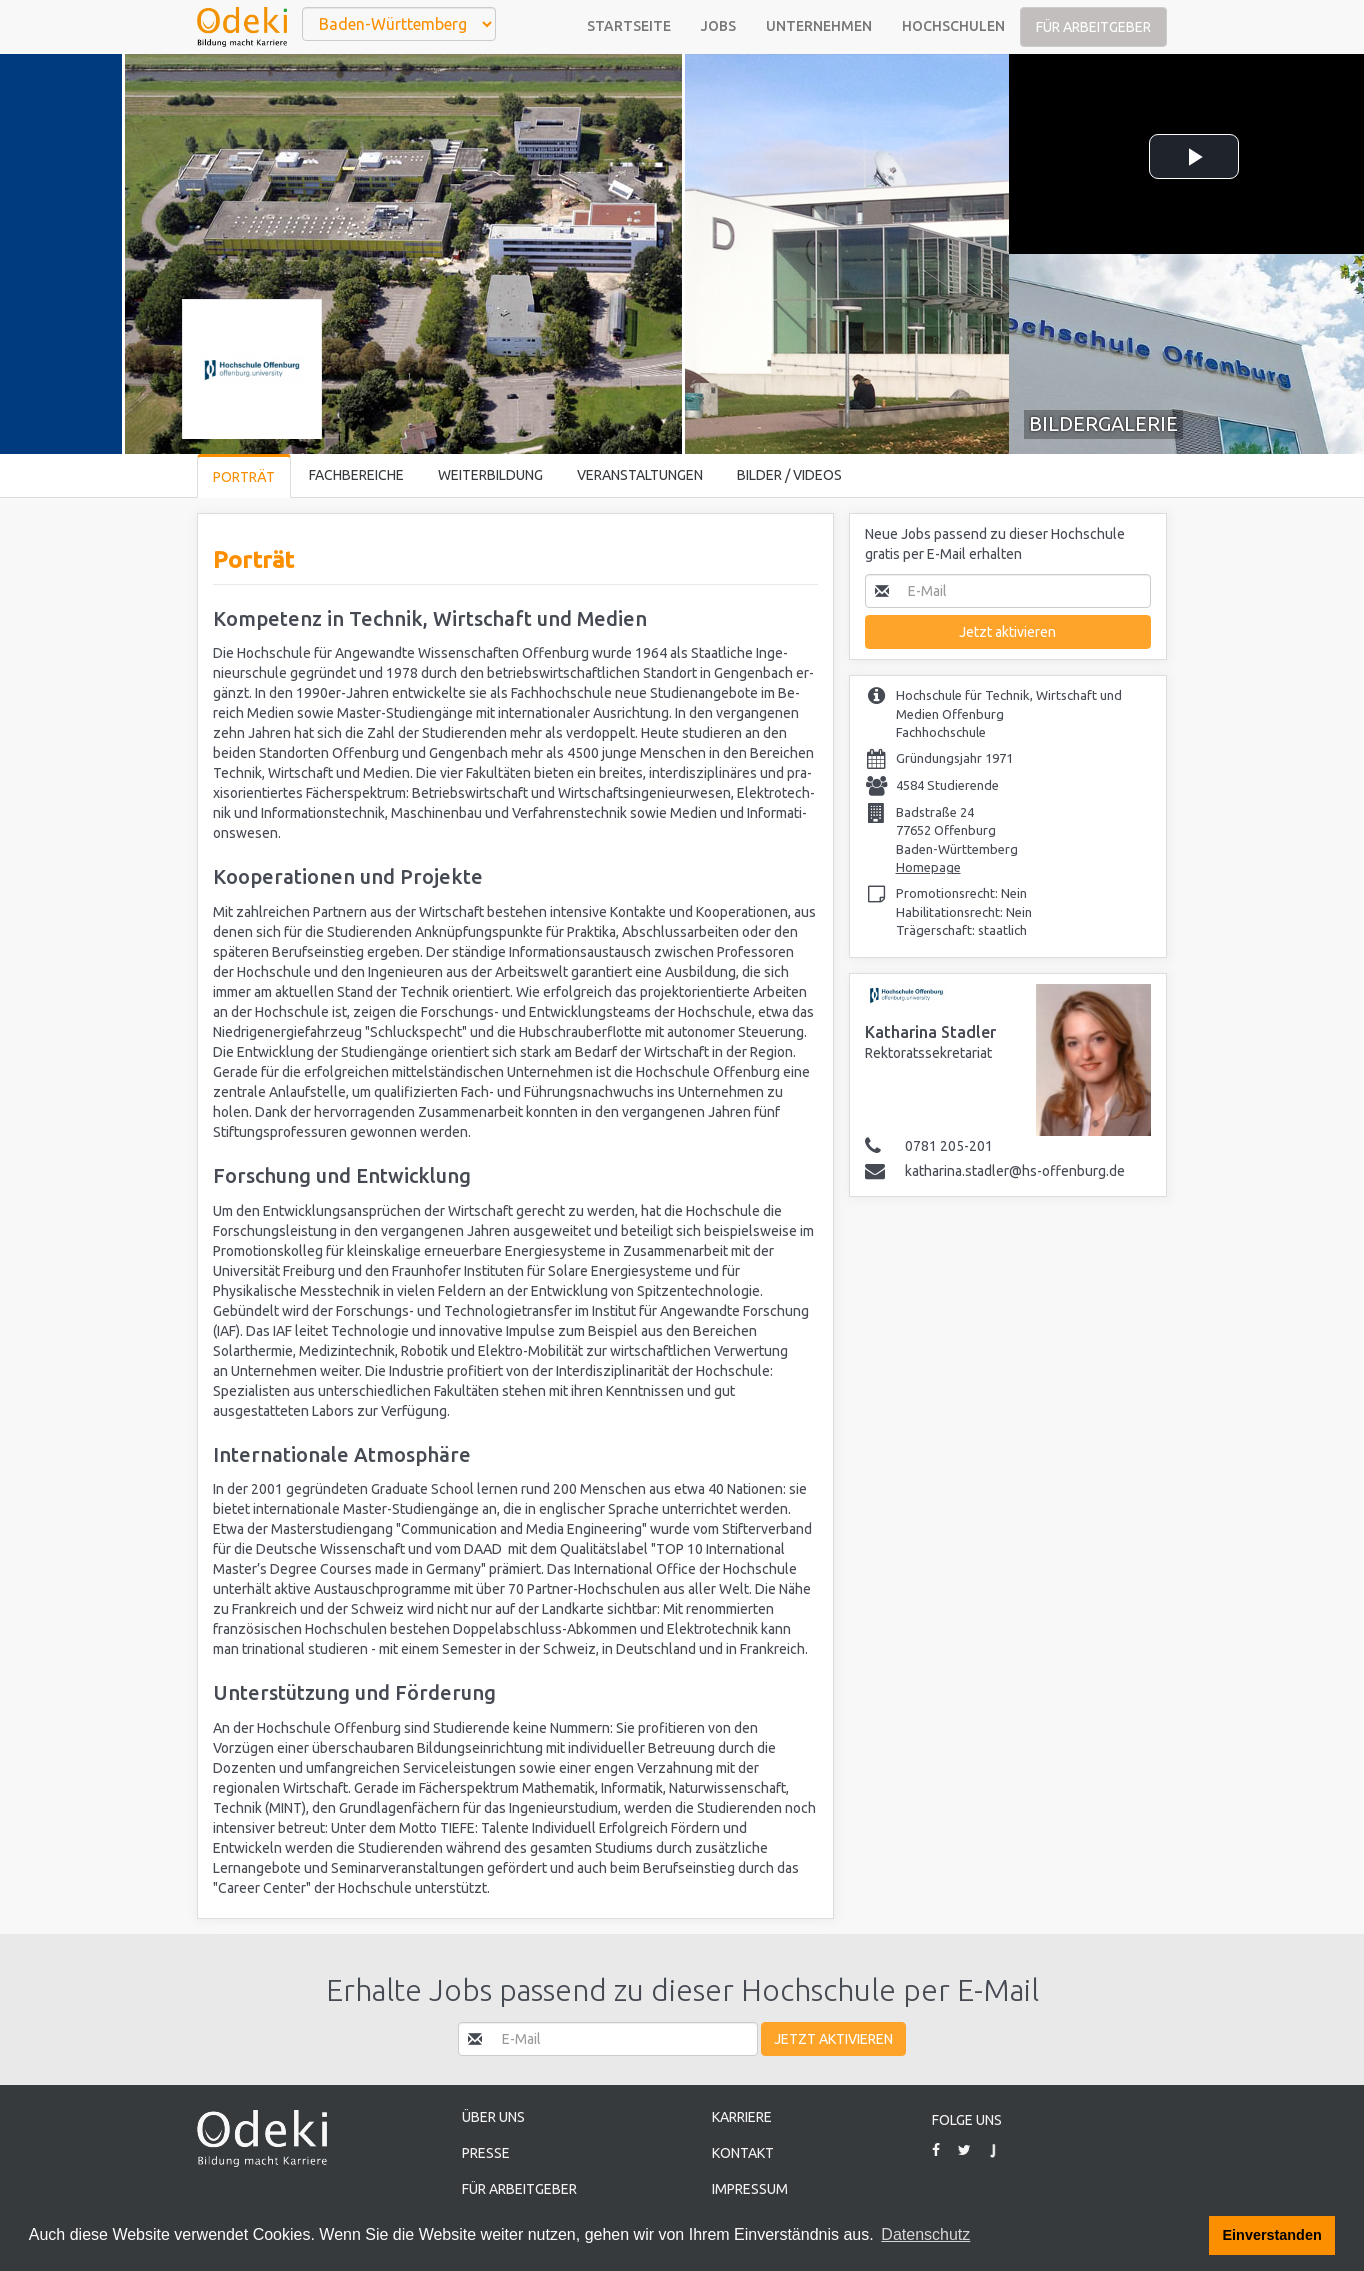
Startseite (629, 26)
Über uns (493, 2117)
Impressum (750, 2189)
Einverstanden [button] (1272, 2235)
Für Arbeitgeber (1093, 27)
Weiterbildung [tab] (490, 475)
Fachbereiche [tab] (356, 475)
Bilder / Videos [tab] (789, 475)
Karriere (742, 2117)
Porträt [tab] (244, 477)
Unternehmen (819, 26)
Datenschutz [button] (925, 2234)
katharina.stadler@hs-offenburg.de (1015, 1171)
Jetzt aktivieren (1007, 632)
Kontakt (743, 2153)
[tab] (1186, 354)
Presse (486, 2153)
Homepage (928, 867)
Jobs (718, 26)
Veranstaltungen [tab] (640, 475)
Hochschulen (953, 26)
